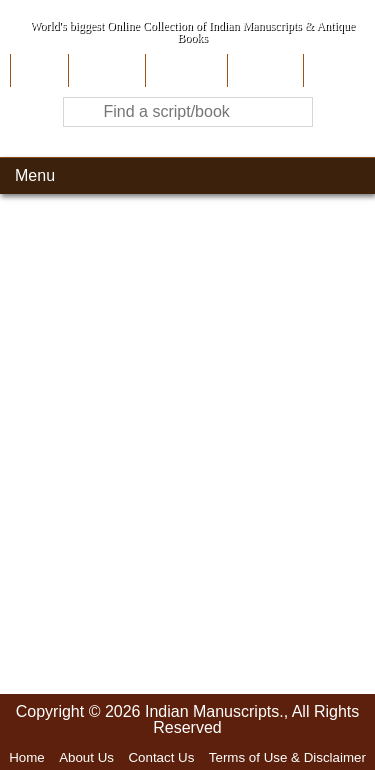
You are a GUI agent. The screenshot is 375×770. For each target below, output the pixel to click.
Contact (334, 70)
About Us (104, 70)
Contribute (184, 70)
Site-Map (263, 70)
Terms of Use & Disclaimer (287, 757)
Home (37, 70)
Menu (35, 175)
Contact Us (161, 757)
